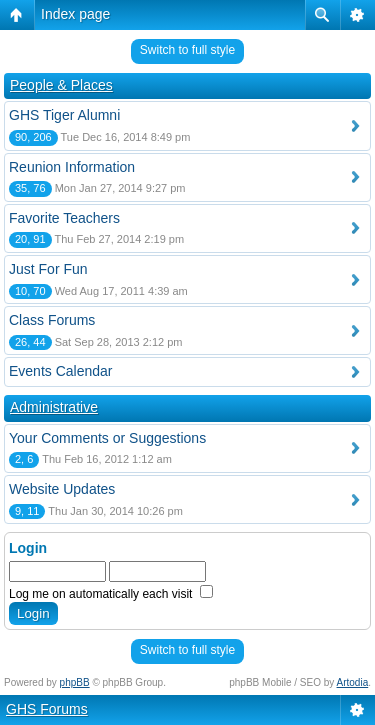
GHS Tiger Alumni (64, 115)
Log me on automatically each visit (111, 594)
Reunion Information (72, 167)
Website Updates (62, 489)
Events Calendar (61, 371)
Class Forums (52, 320)
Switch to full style (187, 50)
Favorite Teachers (64, 218)
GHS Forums (47, 709)
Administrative (54, 407)
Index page (75, 14)
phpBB (75, 682)
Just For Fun (48, 269)
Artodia (353, 682)
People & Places (61, 85)
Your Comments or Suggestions (107, 438)
